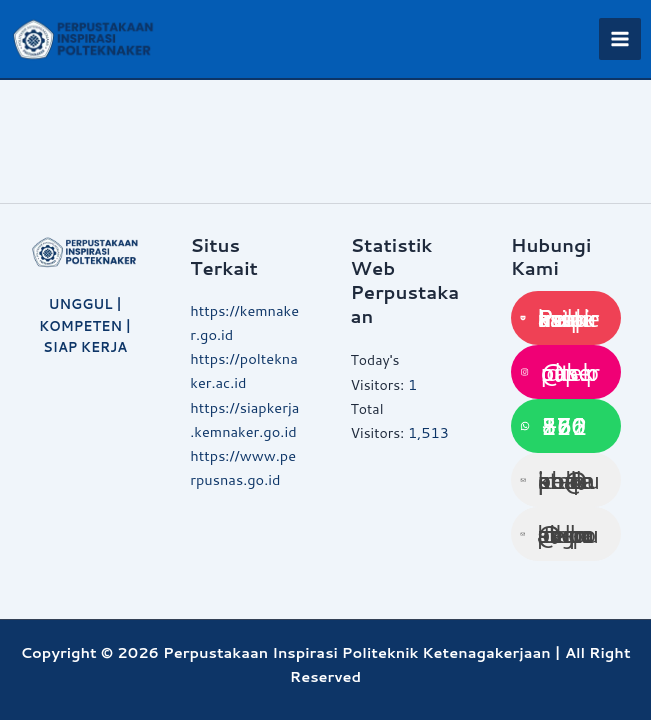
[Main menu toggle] (620, 39)
